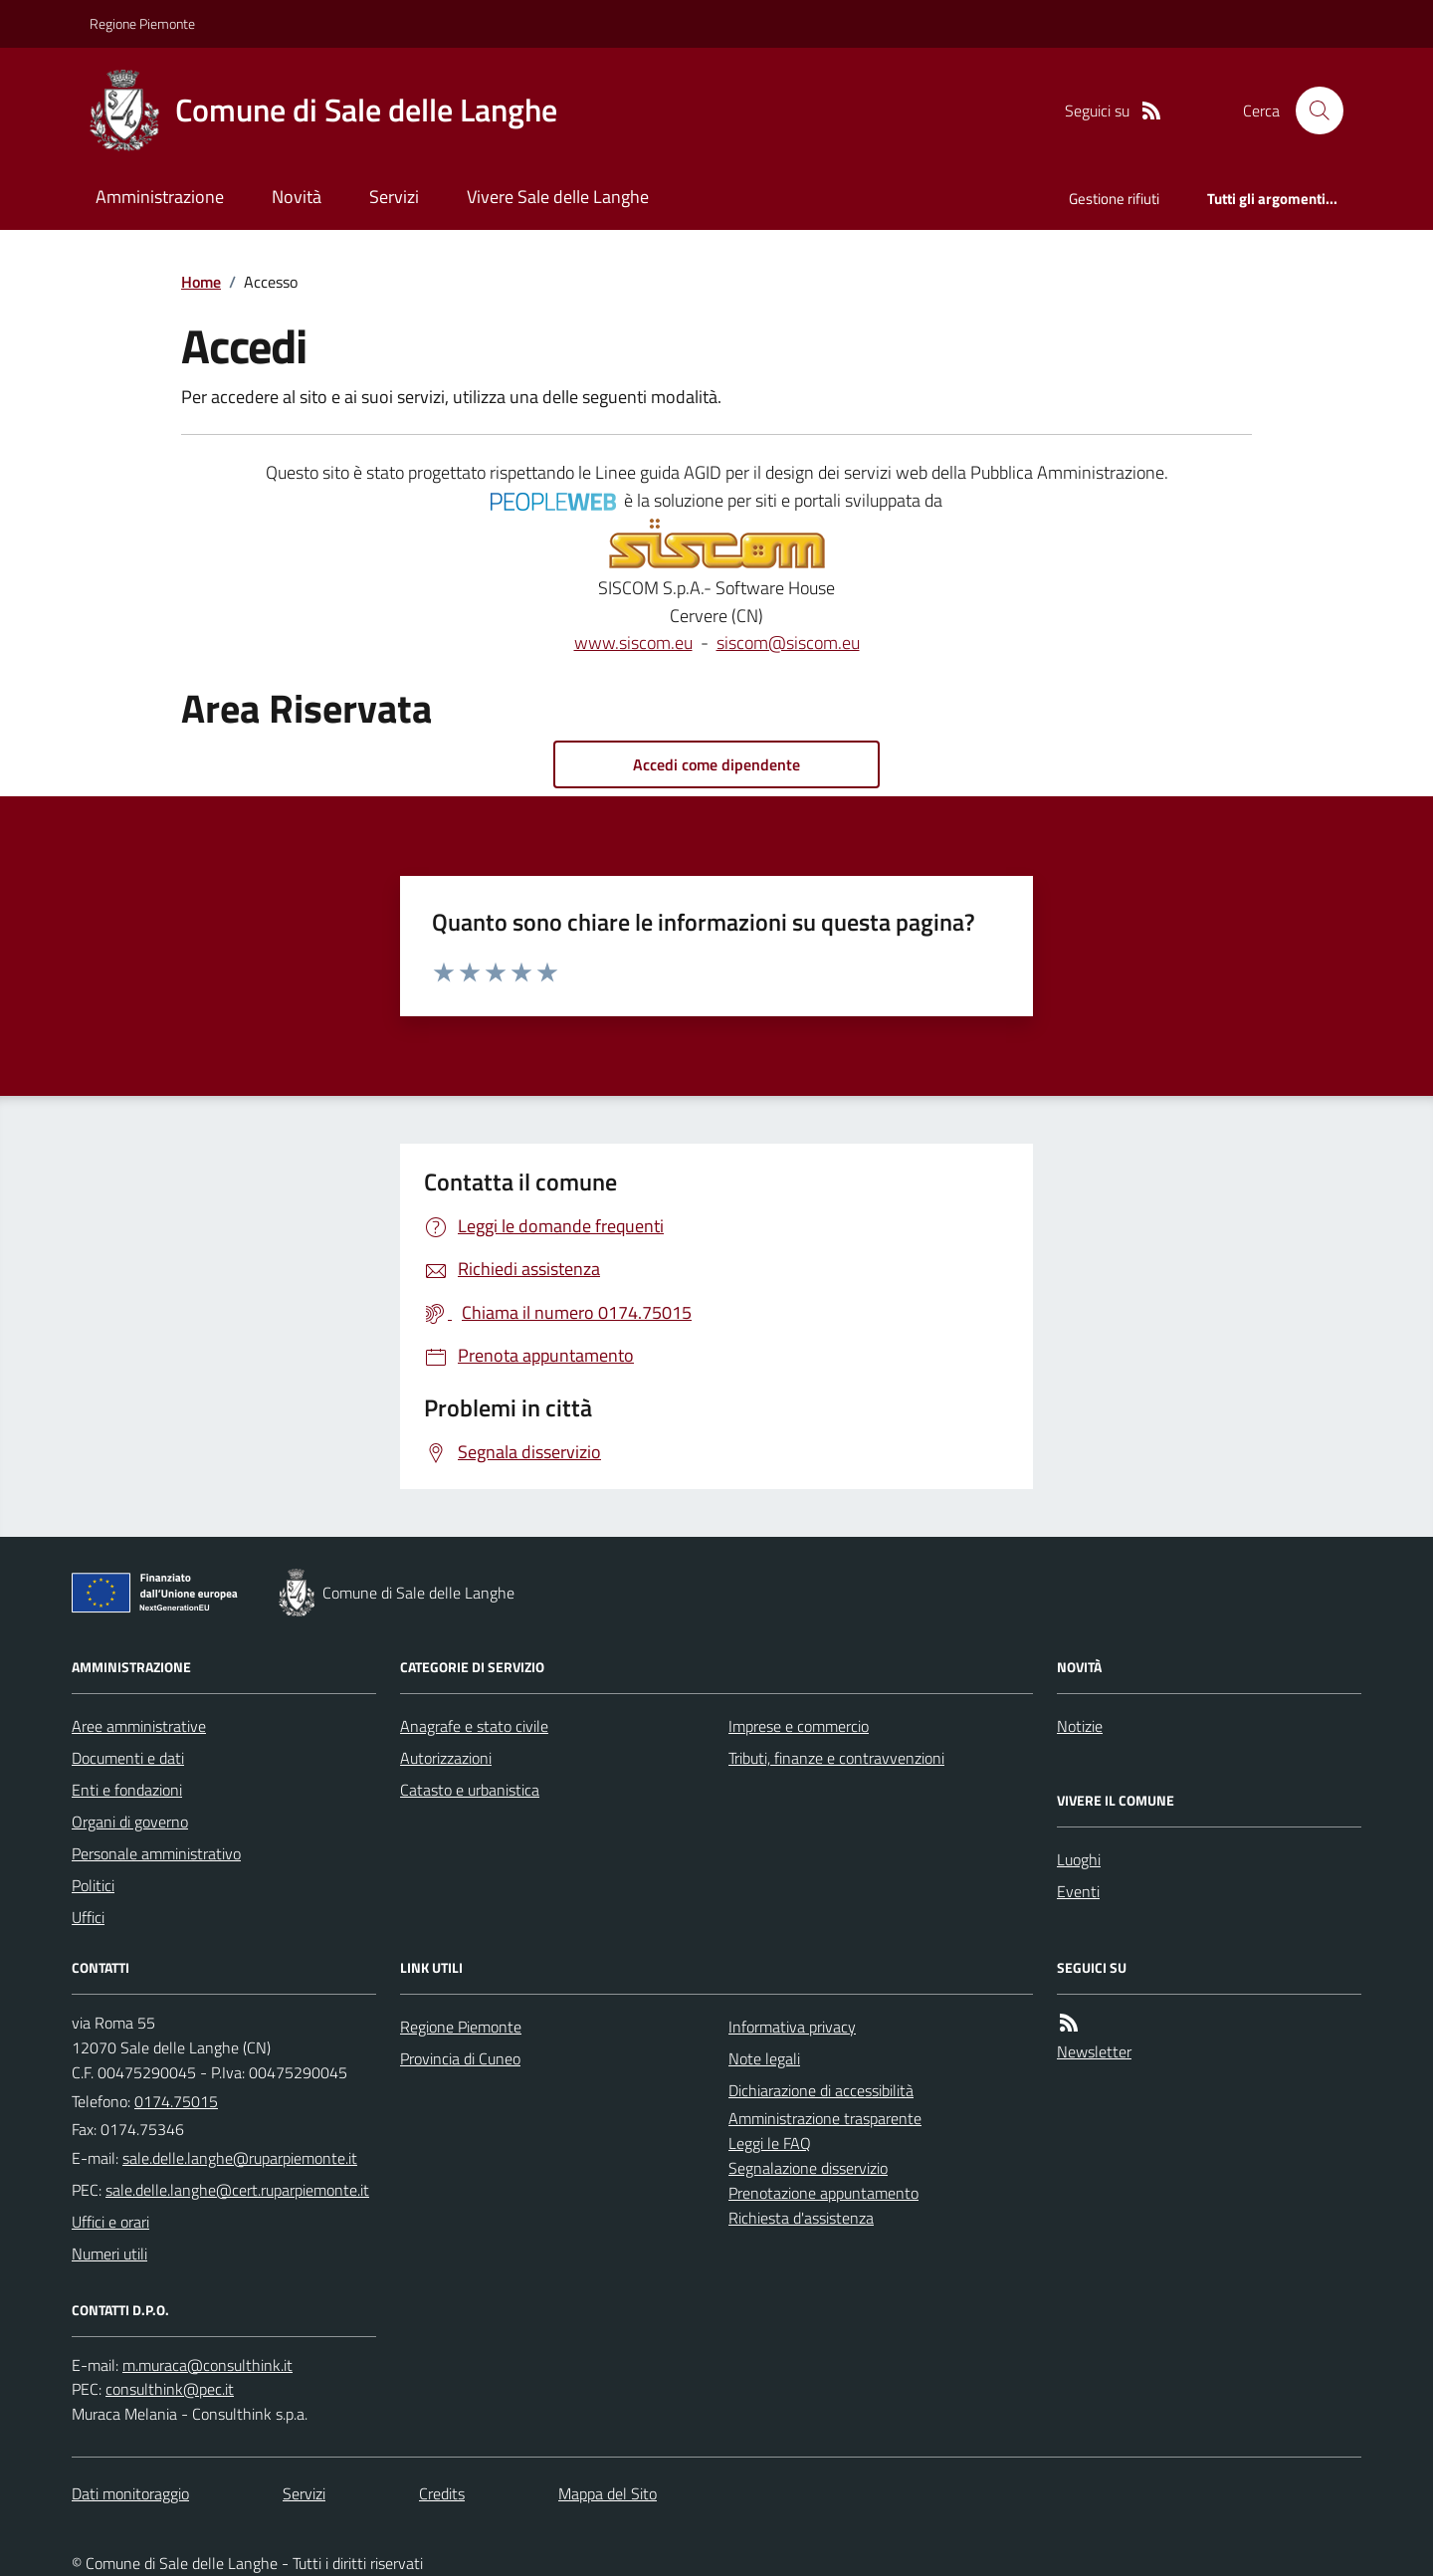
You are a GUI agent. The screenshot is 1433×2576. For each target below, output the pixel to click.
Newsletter (1094, 2051)
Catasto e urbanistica (469, 1790)
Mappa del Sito (607, 2493)
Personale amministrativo (156, 1853)
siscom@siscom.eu (788, 642)
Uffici (88, 1917)
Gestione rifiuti (1114, 198)
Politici (93, 1885)
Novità (296, 196)
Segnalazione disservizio (808, 2168)
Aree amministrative (139, 1726)
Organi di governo (130, 1821)
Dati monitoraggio (130, 2493)
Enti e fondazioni (127, 1790)
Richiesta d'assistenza (801, 2218)
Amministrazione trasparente (824, 2118)
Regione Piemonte (142, 23)
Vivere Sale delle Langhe (558, 196)
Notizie (1080, 1726)
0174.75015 (176, 2101)
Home (201, 282)
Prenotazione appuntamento (823, 2193)
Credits (442, 2493)
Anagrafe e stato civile (474, 1726)
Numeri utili (109, 2253)
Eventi (1078, 1891)
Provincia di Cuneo (460, 2058)
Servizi (394, 196)
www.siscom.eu (633, 642)
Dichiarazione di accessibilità (821, 2090)
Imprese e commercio (798, 1726)
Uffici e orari (110, 2222)
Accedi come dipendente (716, 764)
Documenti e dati (128, 1758)
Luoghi (1079, 1859)
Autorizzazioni (446, 1758)
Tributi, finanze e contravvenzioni (836, 1758)
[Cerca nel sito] (1311, 110)
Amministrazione (160, 196)
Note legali (764, 2058)
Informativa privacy (792, 2027)
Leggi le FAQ (769, 2143)
